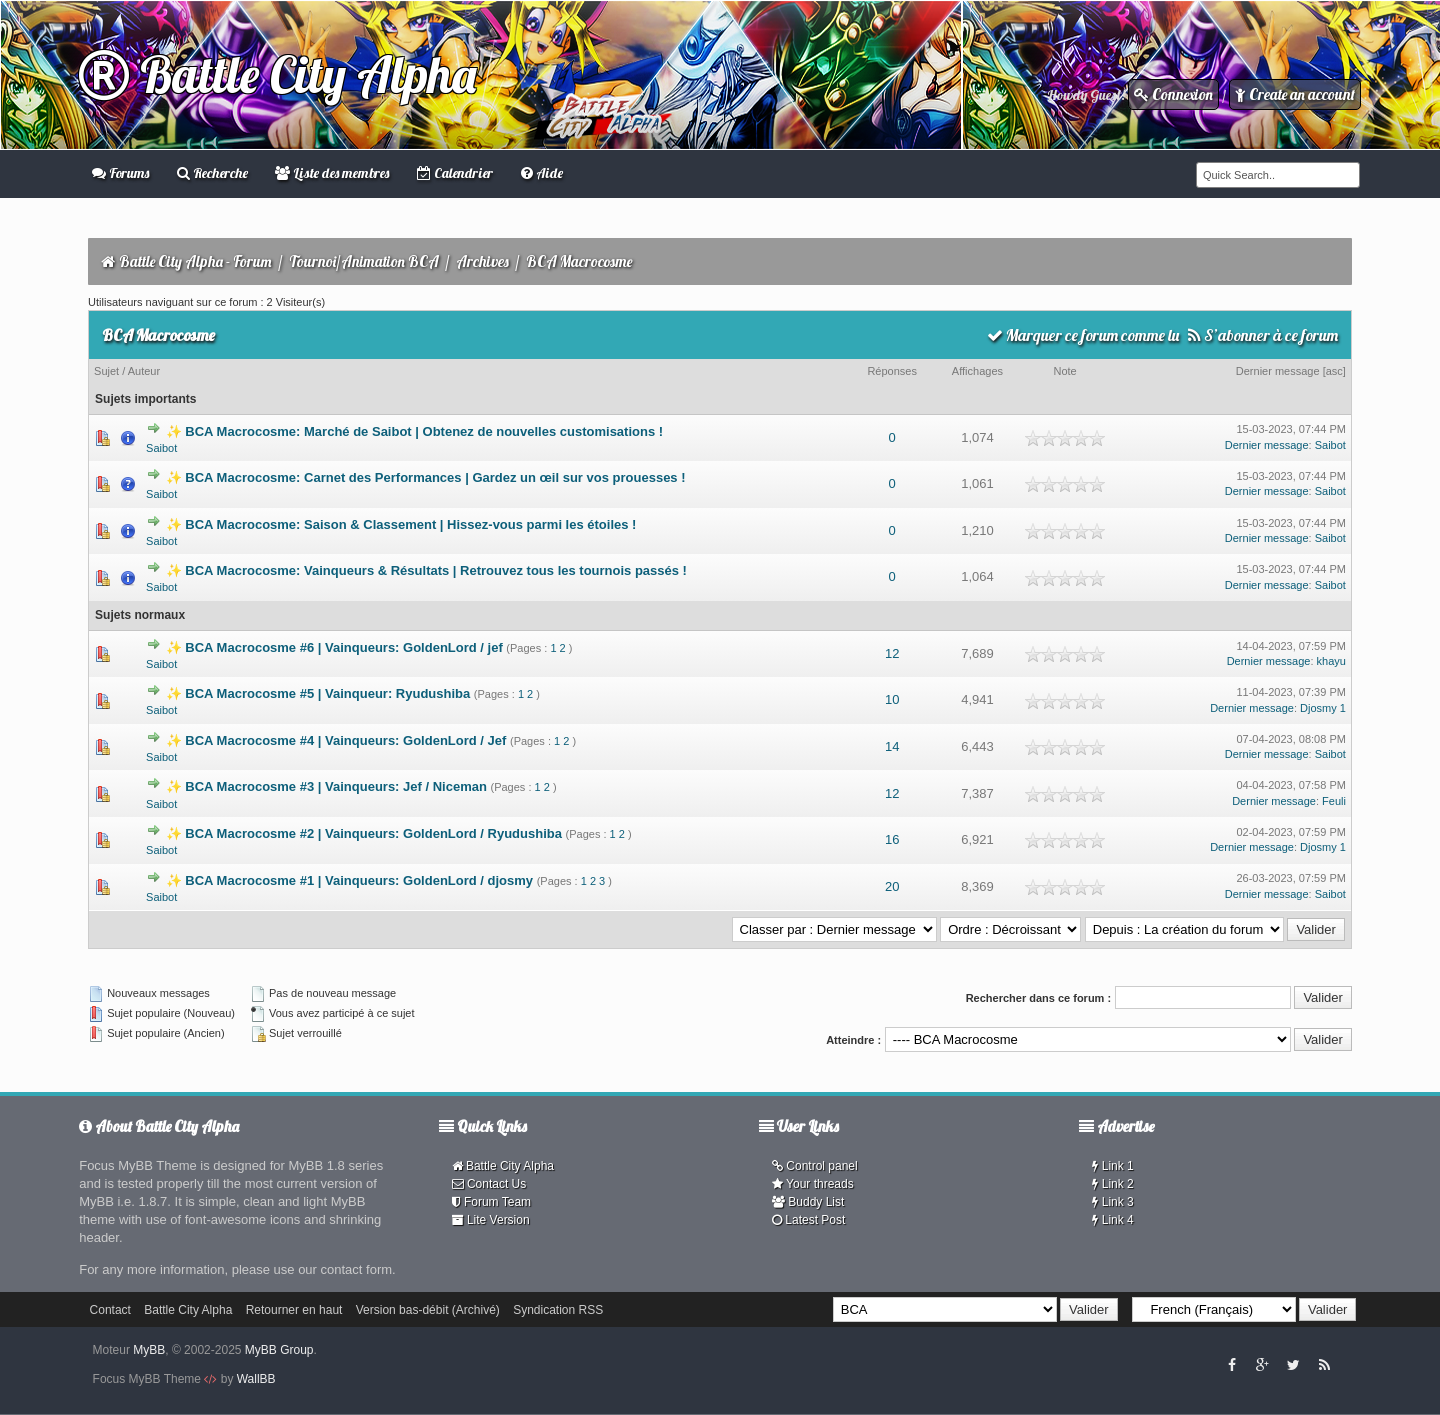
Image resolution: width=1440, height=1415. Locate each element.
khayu (1331, 661)
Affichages (977, 371)
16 (892, 839)
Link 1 (1112, 1166)
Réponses (892, 371)
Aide (542, 173)
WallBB (256, 1379)
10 (892, 699)
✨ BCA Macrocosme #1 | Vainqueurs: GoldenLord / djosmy (349, 880)
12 (892, 653)
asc (1334, 371)
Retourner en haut (294, 1310)
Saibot (161, 448)
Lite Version (491, 1220)
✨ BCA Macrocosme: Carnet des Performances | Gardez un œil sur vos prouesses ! (426, 477)
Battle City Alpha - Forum (195, 261)
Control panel (815, 1166)
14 (892, 746)
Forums (120, 173)
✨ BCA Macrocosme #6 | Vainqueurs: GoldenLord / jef (334, 647)
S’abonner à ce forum (1263, 335)
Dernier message (1278, 371)
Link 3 (1112, 1202)
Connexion (1173, 94)
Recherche (212, 173)
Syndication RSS (558, 1310)
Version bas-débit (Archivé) (428, 1310)
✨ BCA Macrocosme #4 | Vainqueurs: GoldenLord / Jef (336, 740)
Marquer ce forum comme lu (1083, 335)
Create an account (1295, 94)
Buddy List (808, 1202)
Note (1065, 371)
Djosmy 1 (1323, 708)
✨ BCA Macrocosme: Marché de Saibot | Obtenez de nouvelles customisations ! (414, 431)
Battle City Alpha (277, 74)
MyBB (149, 1350)
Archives (482, 261)
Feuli (1334, 801)
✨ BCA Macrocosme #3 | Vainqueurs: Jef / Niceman (326, 786)
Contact (110, 1310)
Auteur (144, 371)
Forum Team (491, 1202)
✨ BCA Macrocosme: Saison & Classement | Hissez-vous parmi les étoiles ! (401, 524)
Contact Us (489, 1184)
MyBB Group (279, 1350)
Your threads (813, 1184)
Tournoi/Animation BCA (364, 261)
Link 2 (1112, 1184)
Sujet (106, 371)
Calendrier (455, 173)
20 (892, 886)
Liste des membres (332, 173)
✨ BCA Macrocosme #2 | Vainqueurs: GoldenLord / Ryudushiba (364, 833)
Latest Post (808, 1220)
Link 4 (1112, 1220)
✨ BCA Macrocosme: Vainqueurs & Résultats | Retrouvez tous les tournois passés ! (426, 570)
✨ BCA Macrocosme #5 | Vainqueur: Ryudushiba (318, 693)
